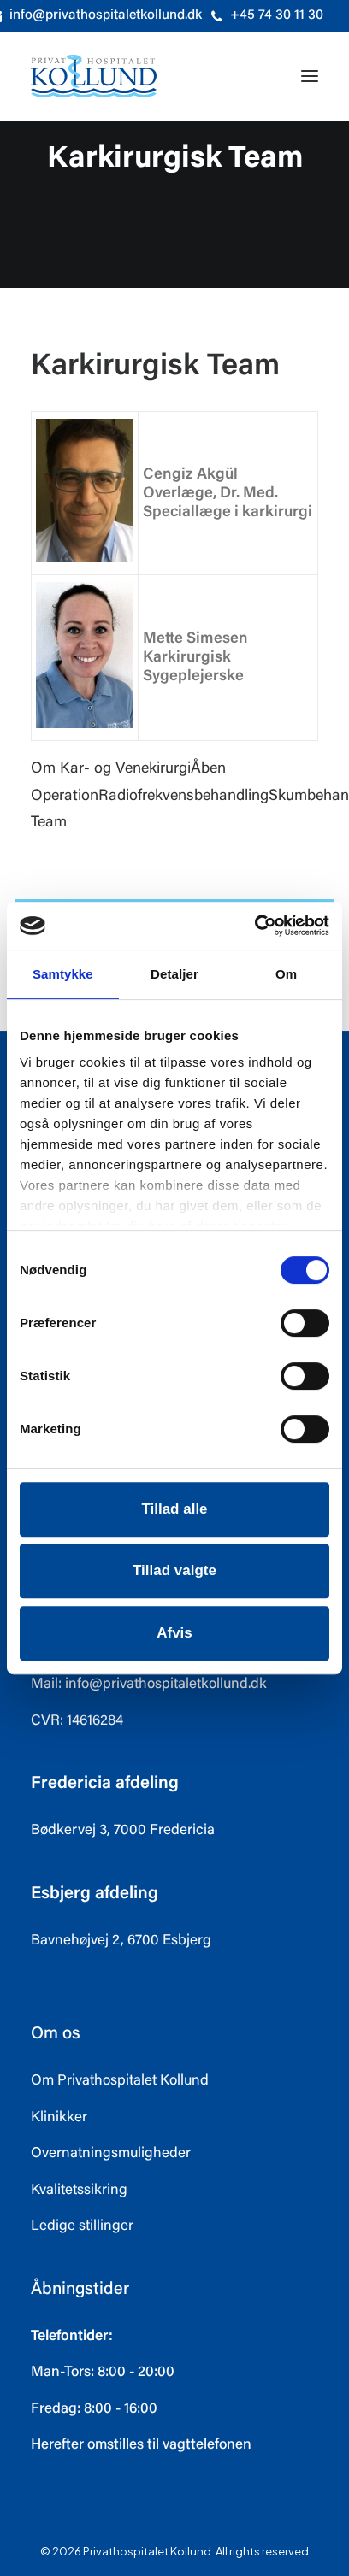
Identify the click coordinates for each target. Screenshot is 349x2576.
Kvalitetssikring (79, 2191)
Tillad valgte (174, 1570)
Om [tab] (286, 974)
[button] (309, 76)
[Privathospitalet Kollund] (94, 76)
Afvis (174, 1633)
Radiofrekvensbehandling (183, 796)
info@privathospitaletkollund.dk (166, 1685)
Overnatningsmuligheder (111, 2154)
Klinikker (59, 2118)
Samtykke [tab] (63, 974)
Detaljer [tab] (174, 974)
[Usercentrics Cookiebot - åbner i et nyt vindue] (254, 926)
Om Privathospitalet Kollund (120, 2081)
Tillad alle (174, 1509)
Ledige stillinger (82, 2227)
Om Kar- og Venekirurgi (111, 769)
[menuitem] (267, 16)
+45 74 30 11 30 (276, 15)
